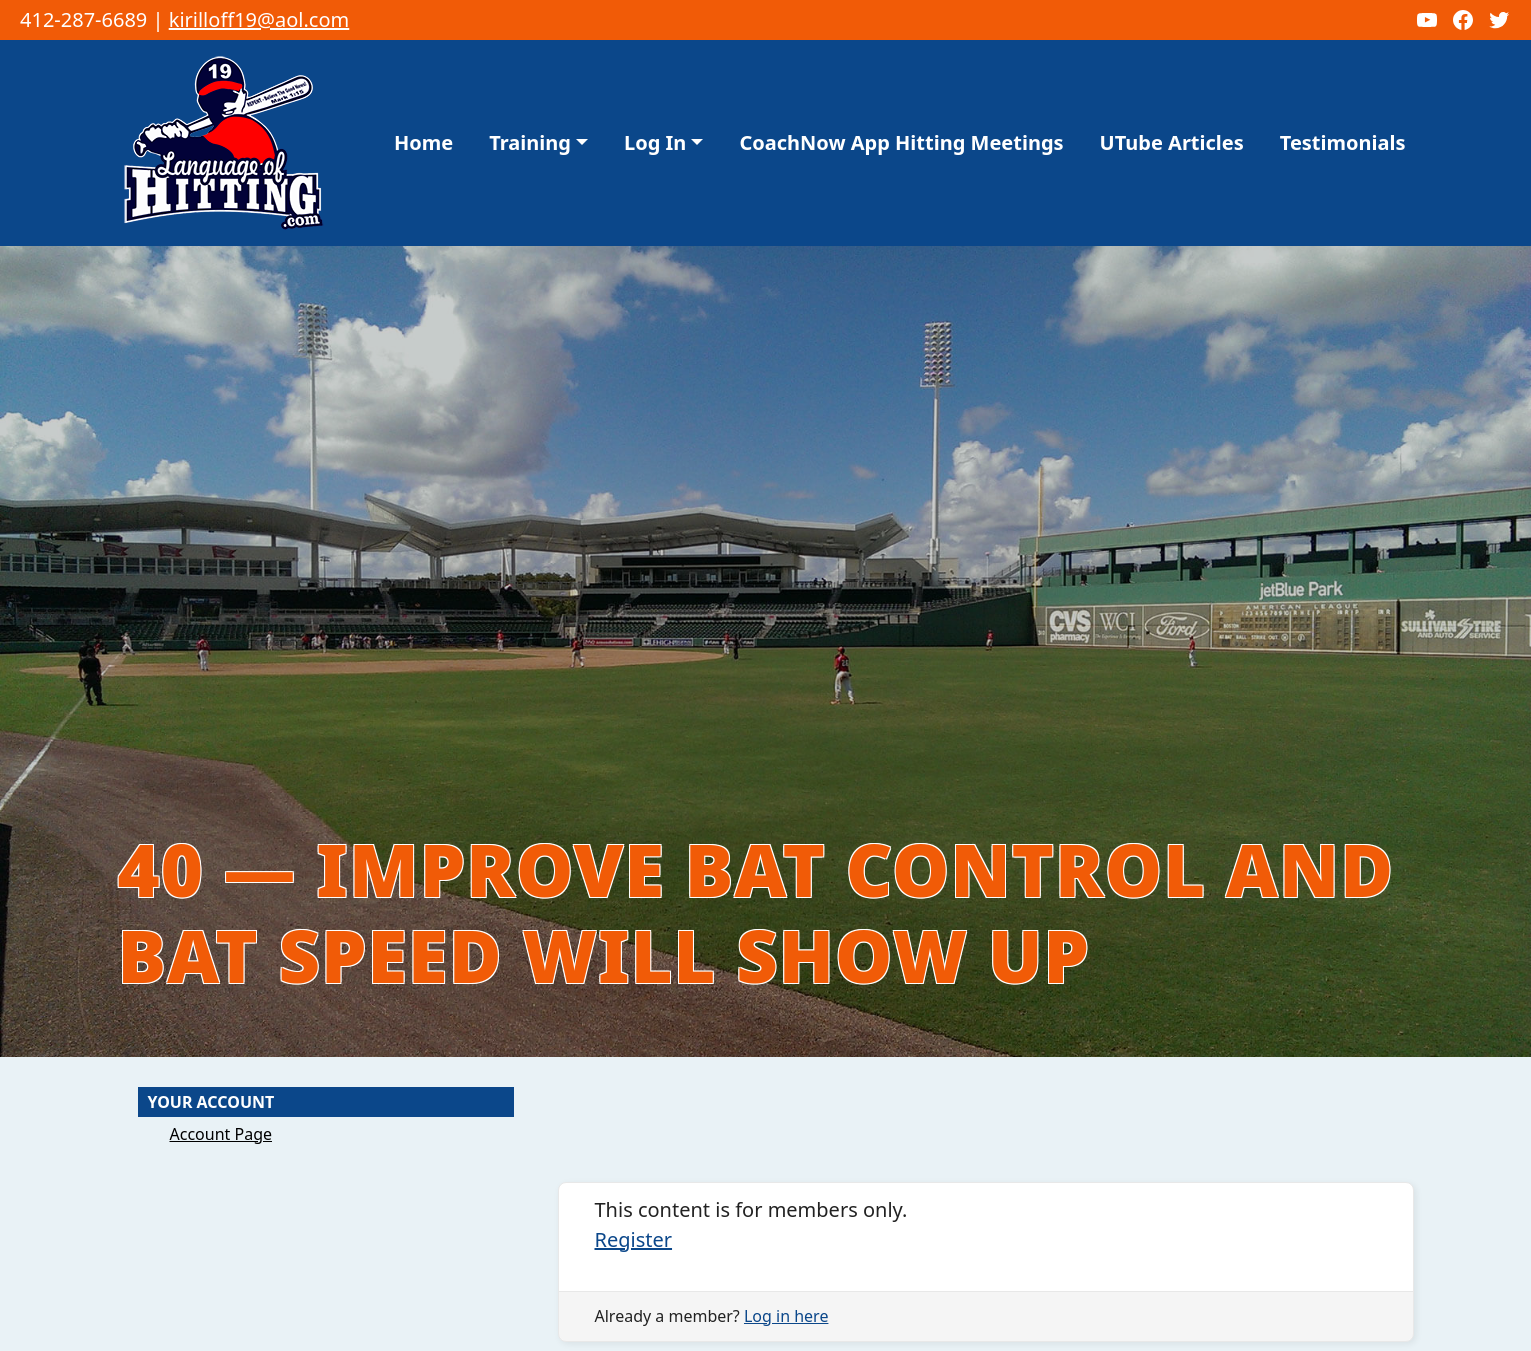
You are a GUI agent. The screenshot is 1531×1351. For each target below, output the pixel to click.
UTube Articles (1172, 142)
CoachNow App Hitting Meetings (901, 142)
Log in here (786, 1316)
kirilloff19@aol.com (259, 19)
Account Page (221, 1134)
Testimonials (1343, 142)
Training (530, 142)
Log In (655, 142)
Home (423, 142)
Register (634, 1239)
